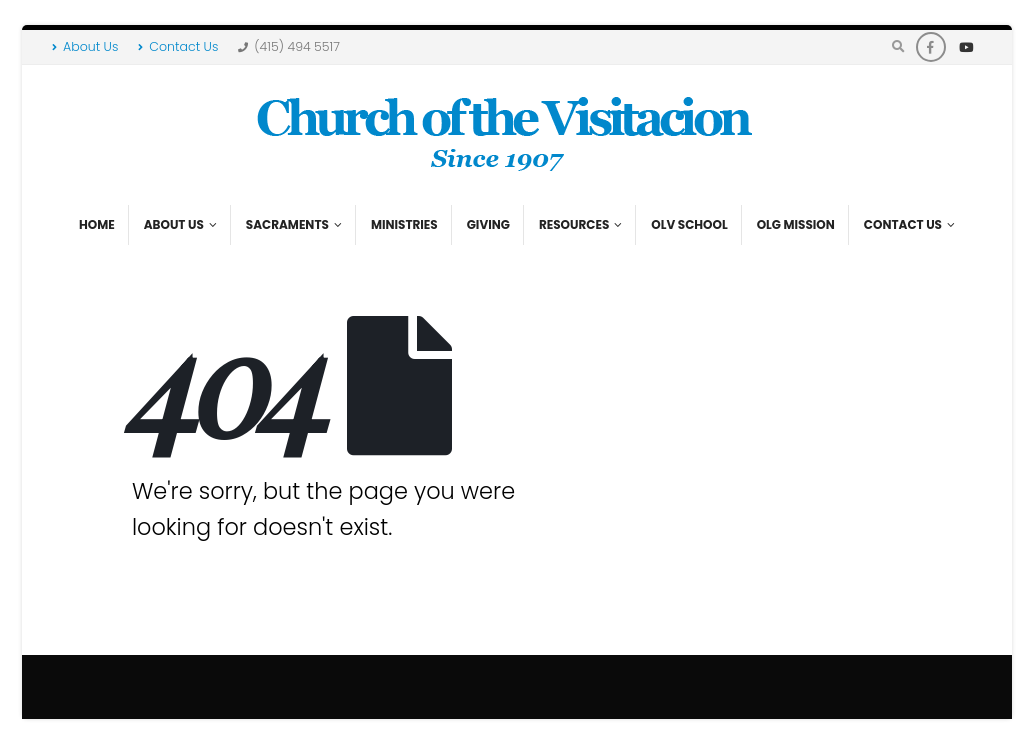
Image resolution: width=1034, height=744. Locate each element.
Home (97, 224)
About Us (85, 46)
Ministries (404, 224)
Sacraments (287, 224)
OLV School (689, 224)
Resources (574, 224)
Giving (488, 224)
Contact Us (178, 46)
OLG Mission (796, 224)
